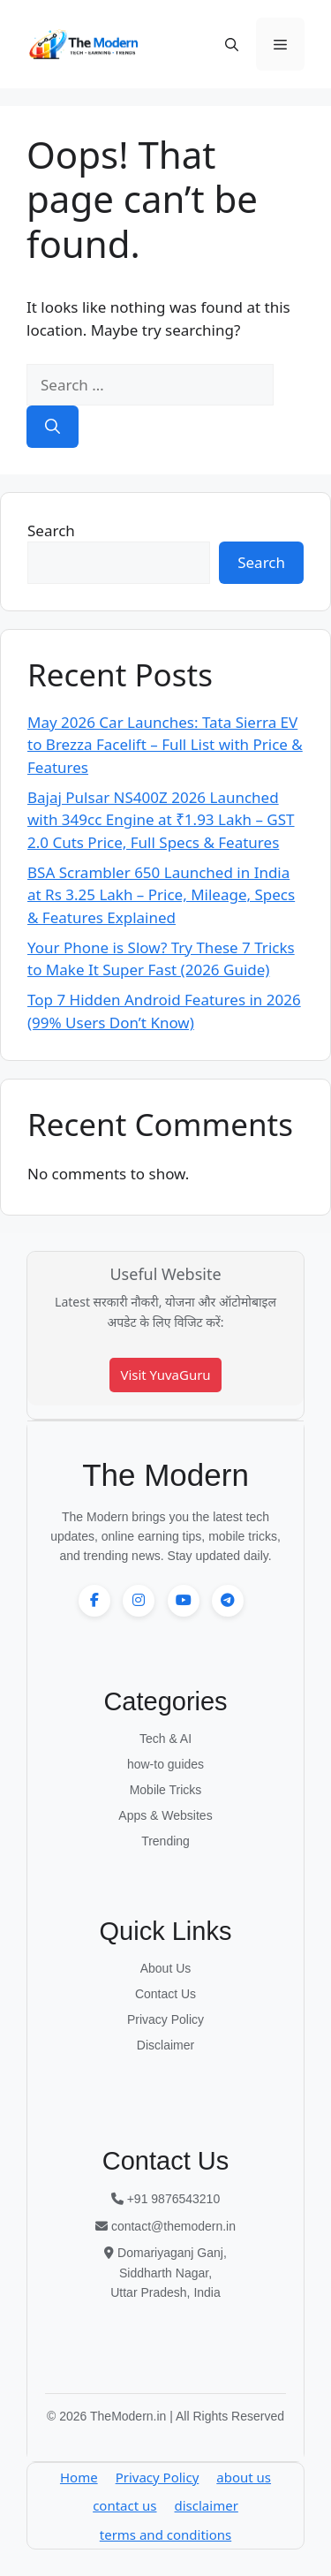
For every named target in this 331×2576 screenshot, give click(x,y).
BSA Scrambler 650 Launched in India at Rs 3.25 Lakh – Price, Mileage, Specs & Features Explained (161, 895)
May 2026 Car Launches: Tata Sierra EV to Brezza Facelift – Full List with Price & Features (165, 744)
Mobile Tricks (166, 1790)
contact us (124, 2505)
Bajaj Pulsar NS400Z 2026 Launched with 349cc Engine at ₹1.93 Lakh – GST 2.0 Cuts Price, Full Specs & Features (161, 819)
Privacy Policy (165, 2019)
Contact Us (165, 1994)
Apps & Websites (165, 1815)
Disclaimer (165, 2045)
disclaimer (206, 2505)
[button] (231, 44)
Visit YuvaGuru (165, 1374)
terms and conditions (165, 2534)
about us (243, 2477)
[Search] (52, 426)
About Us (166, 1968)
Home (79, 2477)
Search (51, 530)
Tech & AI (165, 1738)
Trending (165, 1841)
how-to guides (165, 1764)
